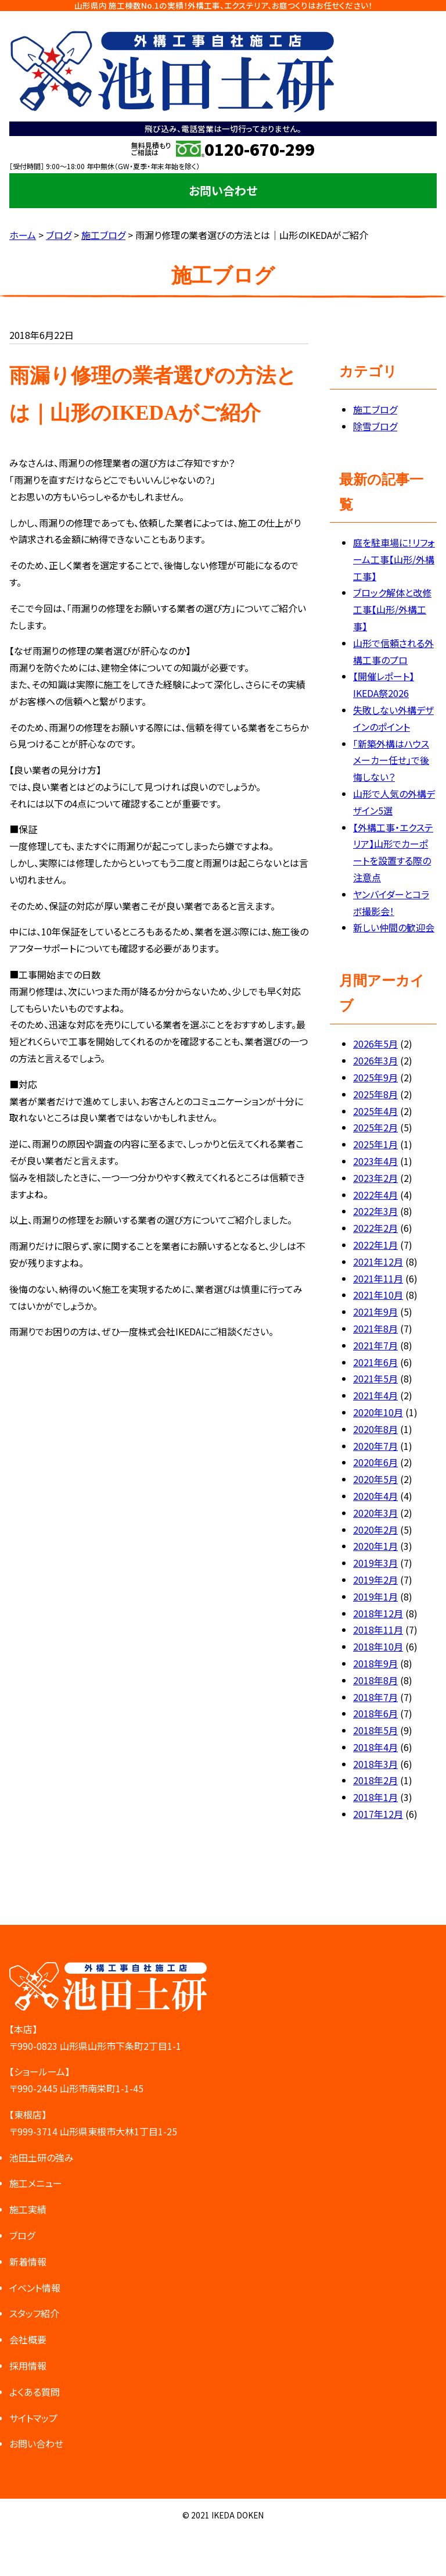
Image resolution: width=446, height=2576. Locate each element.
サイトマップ (33, 2418)
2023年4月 (375, 1161)
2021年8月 (375, 1328)
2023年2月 (375, 1178)
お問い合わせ (223, 190)
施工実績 (27, 2209)
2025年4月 (375, 1111)
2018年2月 (375, 1780)
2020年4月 (375, 1496)
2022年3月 (375, 1211)
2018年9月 (375, 1663)
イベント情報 (34, 2288)
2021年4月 (375, 1395)
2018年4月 (375, 1747)
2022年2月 (375, 1228)
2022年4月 (375, 1195)
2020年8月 (375, 1429)
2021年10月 (378, 1295)
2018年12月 (378, 1613)
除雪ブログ (375, 426)
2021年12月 (378, 1262)
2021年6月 (375, 1362)
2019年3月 (375, 1563)
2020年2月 (375, 1530)
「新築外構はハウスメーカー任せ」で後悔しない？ (391, 760)
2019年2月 (375, 1580)
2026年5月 (375, 1044)
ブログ (22, 2235)
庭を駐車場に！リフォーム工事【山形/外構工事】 (394, 559)
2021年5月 (375, 1378)
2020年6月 (375, 1462)
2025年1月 (375, 1144)
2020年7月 (375, 1446)
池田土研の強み (41, 2157)
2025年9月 (375, 1077)
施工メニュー (35, 2183)
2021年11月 (378, 1278)
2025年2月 (375, 1127)
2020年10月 (378, 1412)
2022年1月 (375, 1245)
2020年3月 (375, 1513)
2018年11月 (378, 1630)
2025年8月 (375, 1094)
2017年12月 (378, 1814)
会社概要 (27, 2339)
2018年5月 (375, 1730)
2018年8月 (375, 1680)
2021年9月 (375, 1312)
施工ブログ (375, 409)
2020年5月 (375, 1479)
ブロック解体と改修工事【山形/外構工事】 (392, 609)
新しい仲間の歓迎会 (393, 927)
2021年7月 (375, 1345)
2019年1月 (375, 1596)
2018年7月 (375, 1697)
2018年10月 (378, 1646)
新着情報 (27, 2261)
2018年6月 (375, 1713)
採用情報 (27, 2366)
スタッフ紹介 (34, 2313)
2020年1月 (375, 1546)
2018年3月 (375, 1764)
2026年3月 (375, 1060)
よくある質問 (34, 2392)
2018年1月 (375, 1797)
